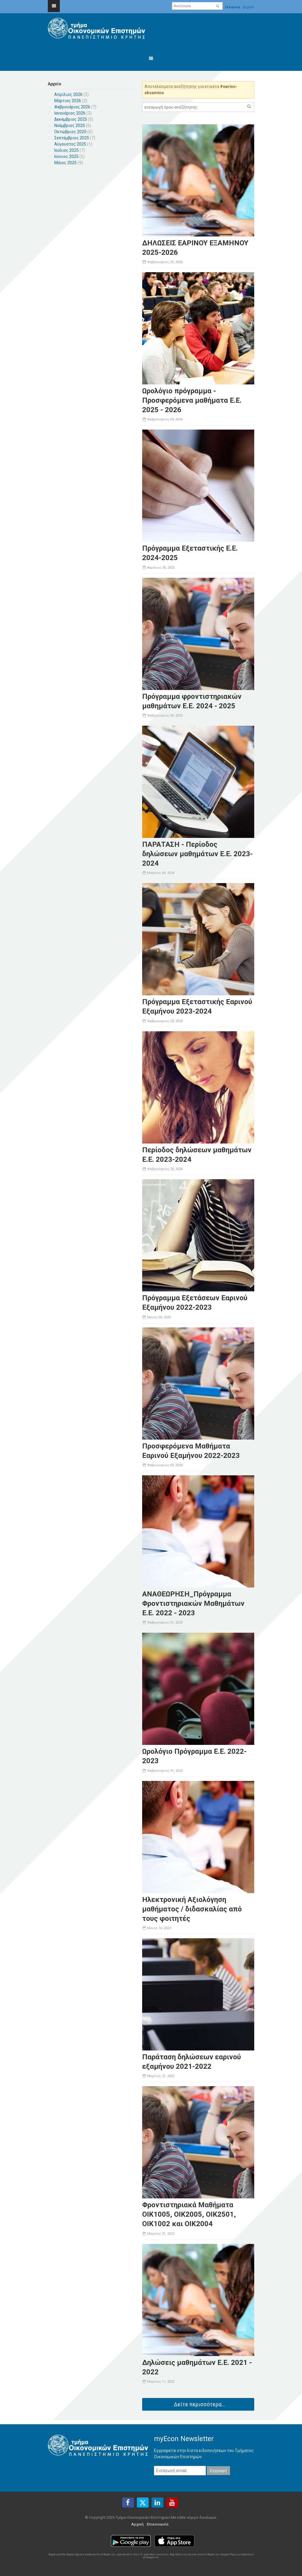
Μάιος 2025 (65, 162)
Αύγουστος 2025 (70, 144)
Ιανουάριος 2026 (70, 113)
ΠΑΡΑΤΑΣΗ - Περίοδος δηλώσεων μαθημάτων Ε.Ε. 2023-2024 (197, 853)
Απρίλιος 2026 (68, 94)
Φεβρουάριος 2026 (72, 107)
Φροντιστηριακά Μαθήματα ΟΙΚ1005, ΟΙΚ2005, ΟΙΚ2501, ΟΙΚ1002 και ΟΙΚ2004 (189, 2214)
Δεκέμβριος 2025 (70, 119)
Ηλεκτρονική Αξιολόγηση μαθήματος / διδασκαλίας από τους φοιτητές (192, 1909)
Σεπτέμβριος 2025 (71, 138)
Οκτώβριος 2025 (70, 131)
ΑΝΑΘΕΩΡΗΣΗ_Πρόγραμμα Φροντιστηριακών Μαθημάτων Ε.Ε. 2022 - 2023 (193, 1603)
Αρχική (137, 2524)
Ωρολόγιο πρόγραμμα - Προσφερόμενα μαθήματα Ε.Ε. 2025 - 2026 (192, 400)
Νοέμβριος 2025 (69, 125)
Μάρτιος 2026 (67, 100)
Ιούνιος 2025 (66, 156)
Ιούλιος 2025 (66, 150)
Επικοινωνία (157, 2524)
